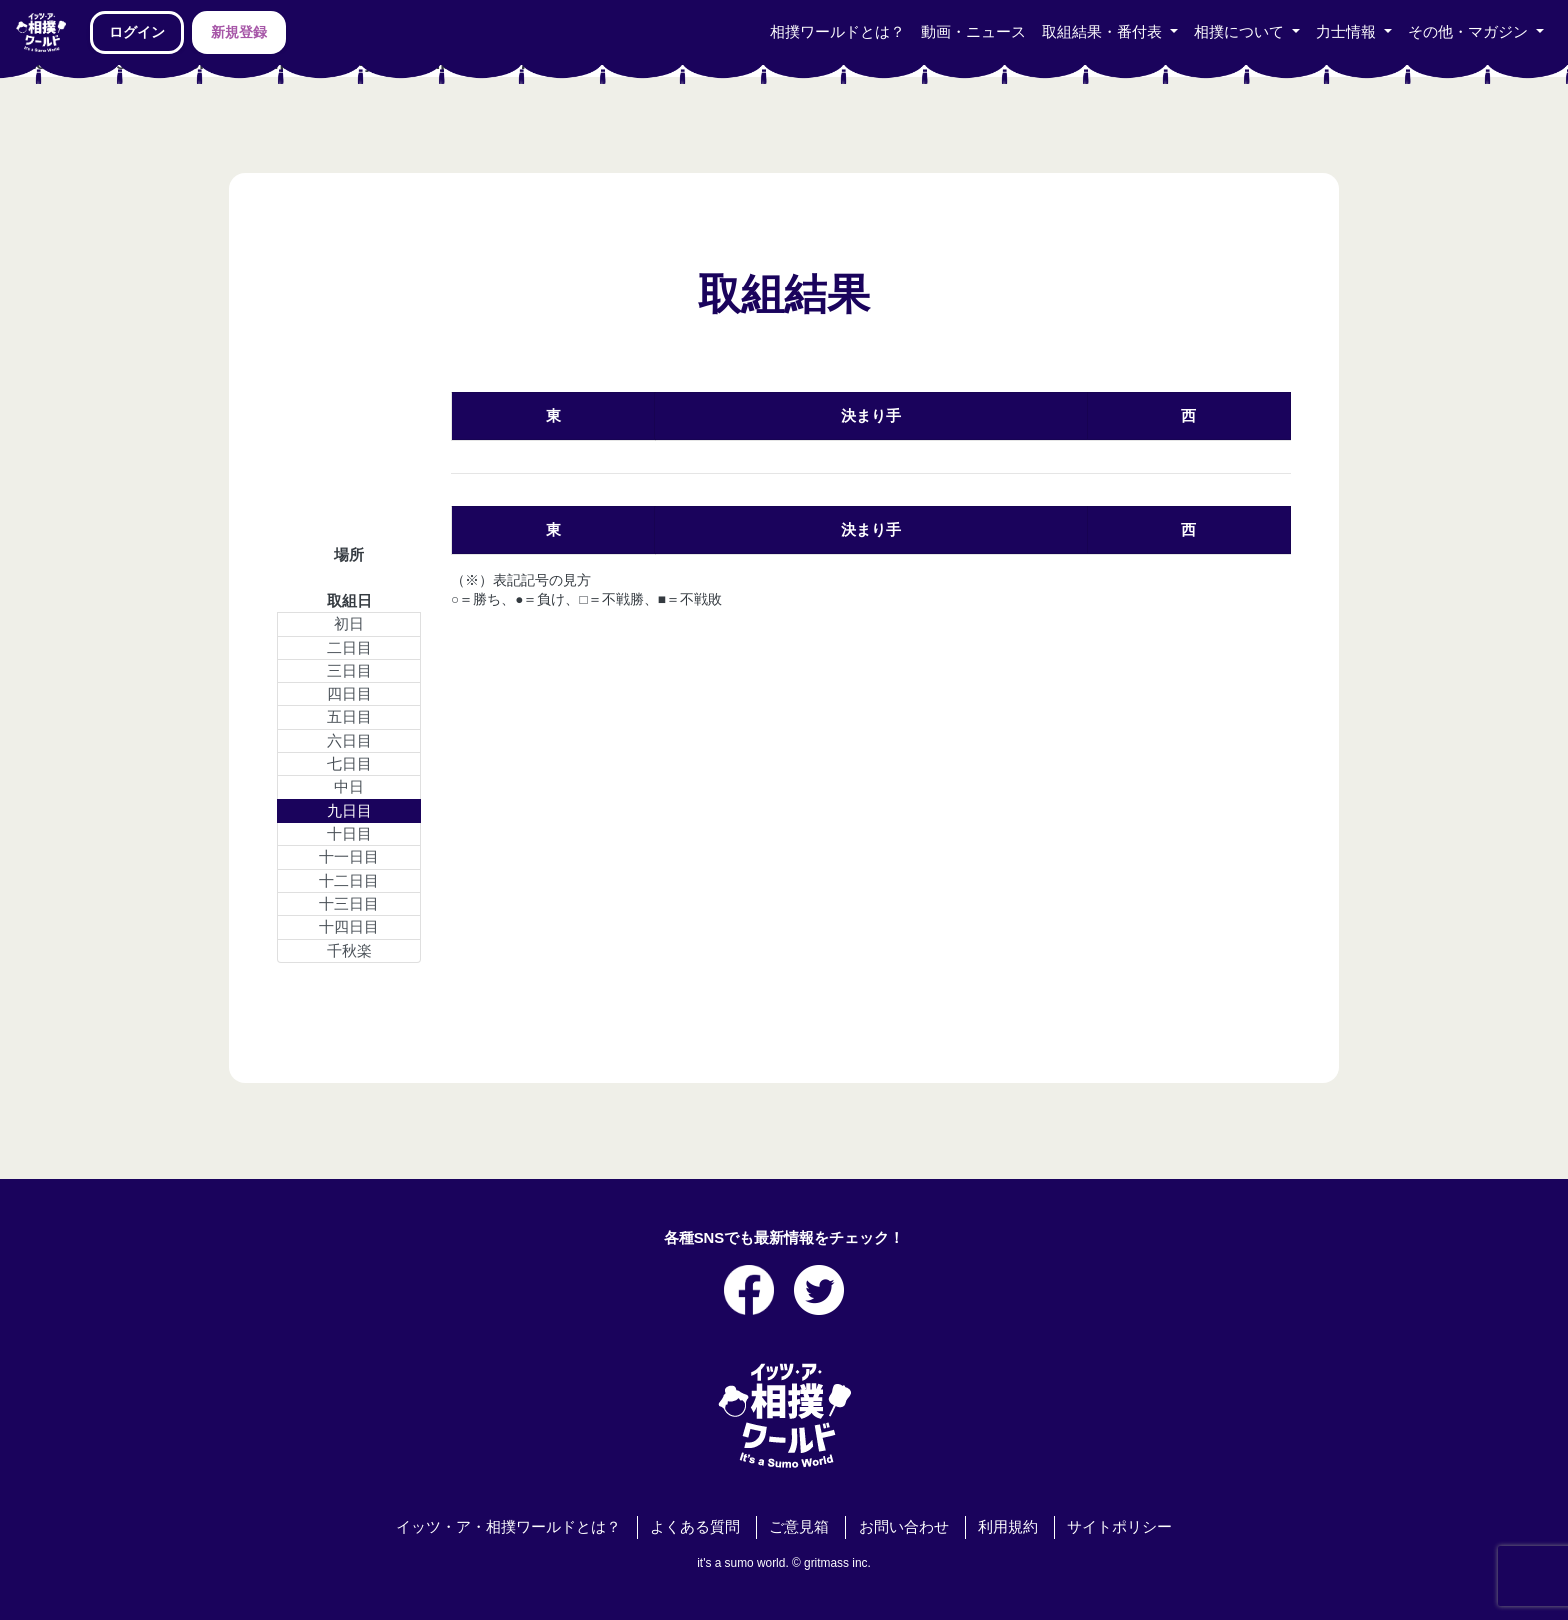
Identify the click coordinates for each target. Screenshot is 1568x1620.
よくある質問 (695, 1527)
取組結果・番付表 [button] (1104, 32)
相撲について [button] (1241, 32)
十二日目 (349, 881)
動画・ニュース (973, 32)
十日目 (349, 834)
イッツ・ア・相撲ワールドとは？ (508, 1527)
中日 (349, 787)
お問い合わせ (904, 1527)
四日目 (349, 694)
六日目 (349, 741)
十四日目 (349, 927)
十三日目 (349, 904)
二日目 (349, 648)
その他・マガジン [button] (1470, 32)
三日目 (349, 671)
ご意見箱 (799, 1527)
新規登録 (239, 32)
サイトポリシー (1119, 1527)
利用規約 (1008, 1527)
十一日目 (349, 857)
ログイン (137, 32)
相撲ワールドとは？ (837, 32)
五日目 (349, 717)
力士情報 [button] (1348, 32)
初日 (349, 624)
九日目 (349, 811)
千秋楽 (349, 951)
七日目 (349, 764)
